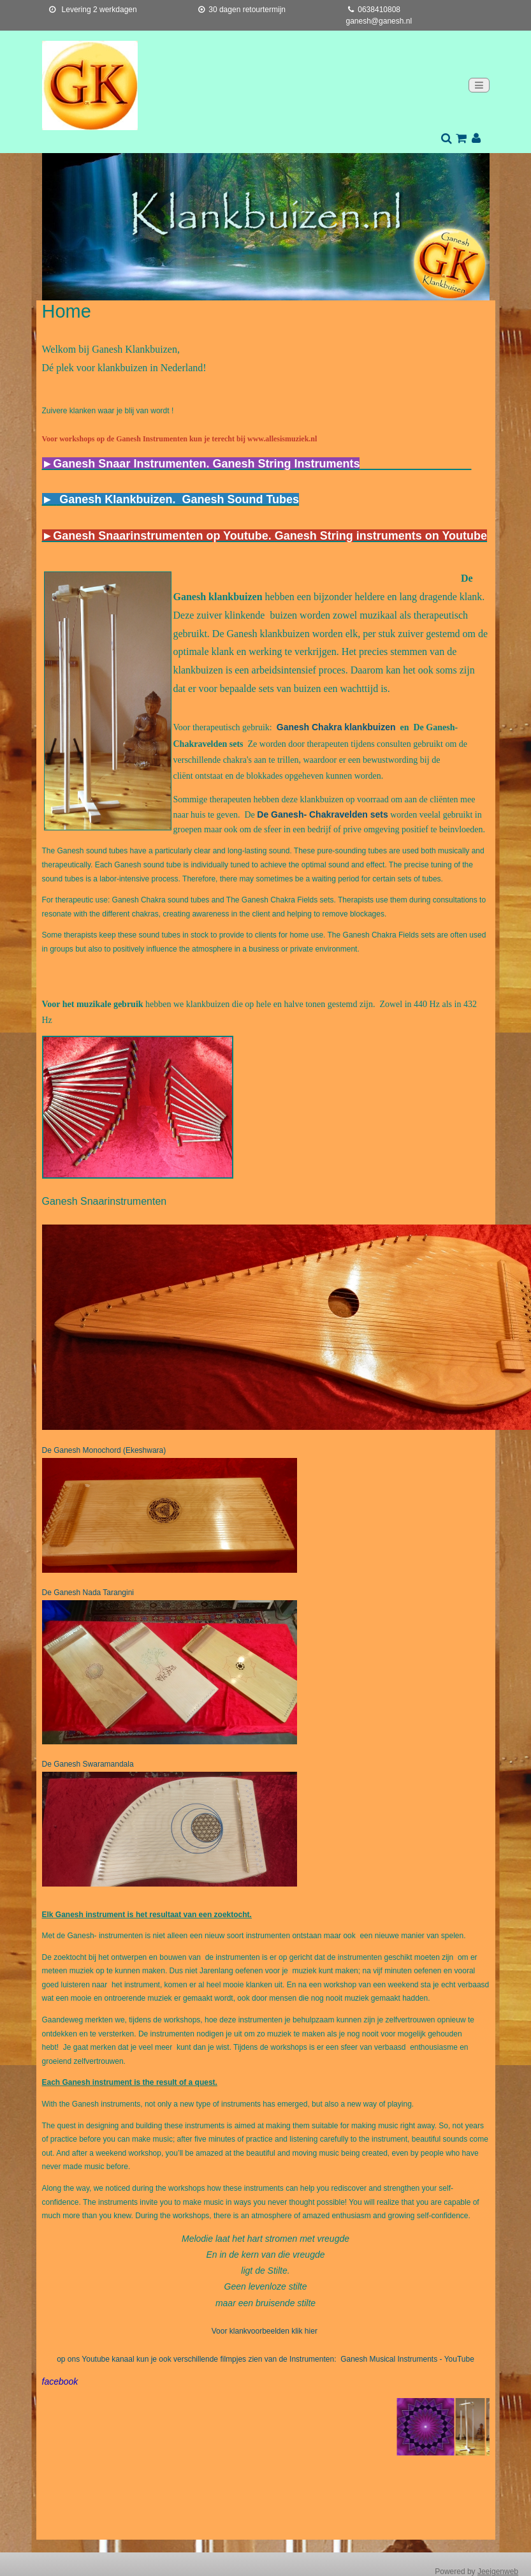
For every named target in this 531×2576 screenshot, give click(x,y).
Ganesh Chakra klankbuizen (336, 727)
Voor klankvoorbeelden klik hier (265, 2331)
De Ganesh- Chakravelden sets (322, 814)
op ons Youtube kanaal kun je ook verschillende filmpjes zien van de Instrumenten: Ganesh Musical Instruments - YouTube (265, 2359)
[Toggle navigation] (479, 85)
